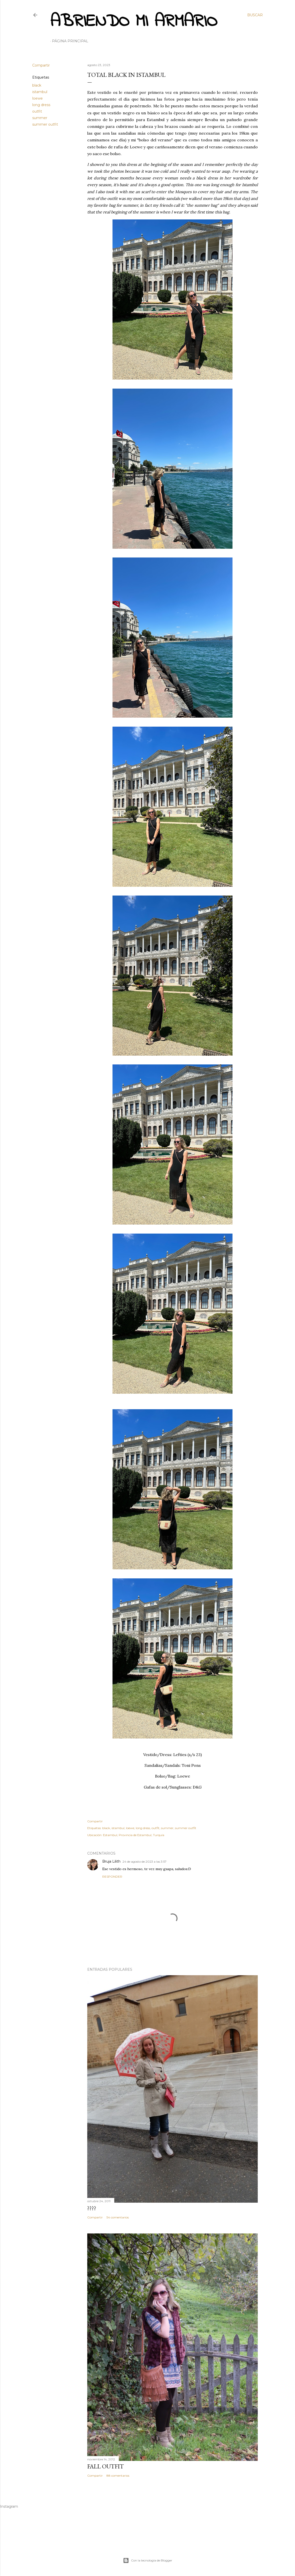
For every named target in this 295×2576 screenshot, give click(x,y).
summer (39, 118)
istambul (39, 92)
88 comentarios (117, 2475)
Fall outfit (105, 2466)
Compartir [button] (41, 65)
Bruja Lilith (111, 1861)
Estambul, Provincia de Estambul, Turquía (133, 1835)
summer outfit (45, 124)
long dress (41, 105)
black (36, 85)
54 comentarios (117, 2217)
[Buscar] (255, 15)
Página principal (70, 41)
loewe (37, 98)
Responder (112, 1876)
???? (91, 2208)
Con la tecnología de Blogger (147, 2560)
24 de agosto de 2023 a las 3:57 (144, 1861)
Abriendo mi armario (133, 22)
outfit (37, 111)
